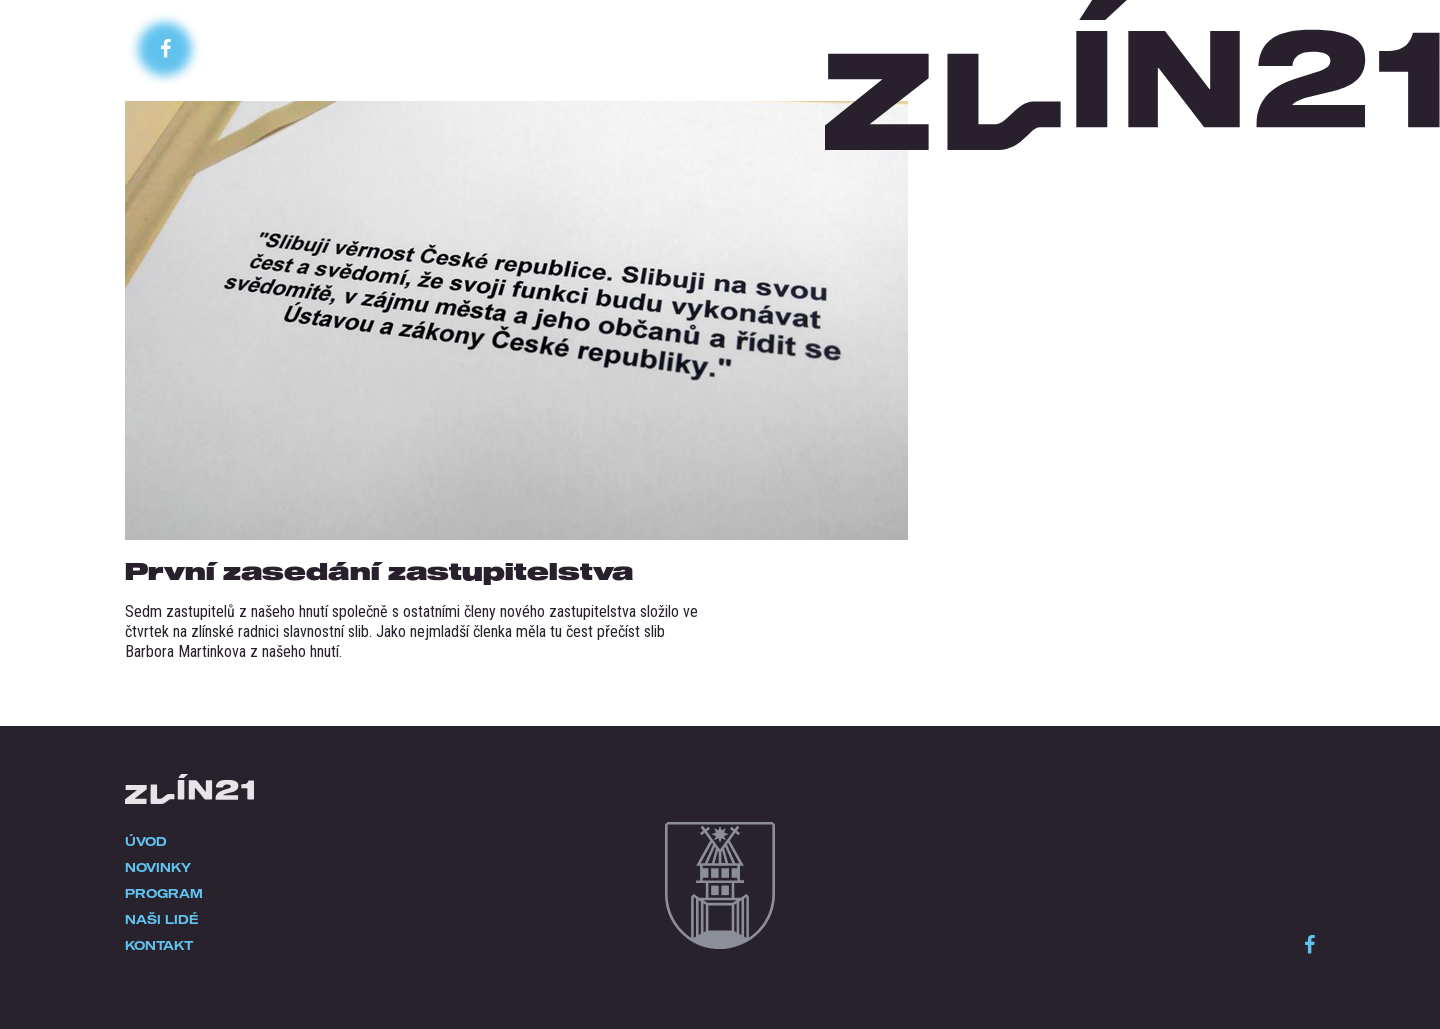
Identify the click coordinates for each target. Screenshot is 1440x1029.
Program (164, 893)
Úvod (146, 841)
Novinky (158, 867)
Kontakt (159, 945)
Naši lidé (162, 919)
